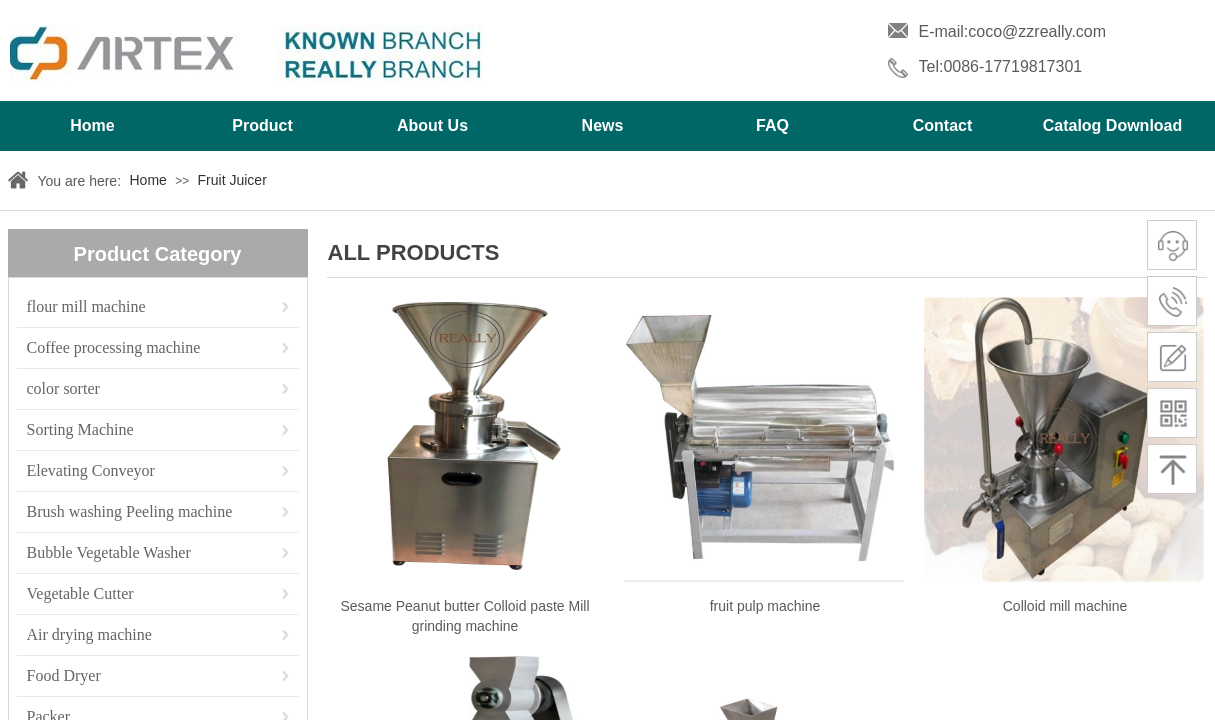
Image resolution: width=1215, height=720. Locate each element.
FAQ (772, 125)
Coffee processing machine (114, 347)
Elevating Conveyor (91, 470)
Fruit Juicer (232, 180)
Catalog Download (1113, 125)
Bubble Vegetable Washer (109, 552)
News (603, 125)
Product (262, 125)
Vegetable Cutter (80, 593)
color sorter (63, 388)
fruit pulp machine (765, 606)
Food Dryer (64, 675)
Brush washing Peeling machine (130, 511)
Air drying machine (89, 634)
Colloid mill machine (1065, 606)
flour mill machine (86, 306)
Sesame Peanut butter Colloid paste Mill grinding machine (464, 616)
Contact (943, 125)
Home (92, 125)
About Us (432, 125)
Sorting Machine (80, 429)
